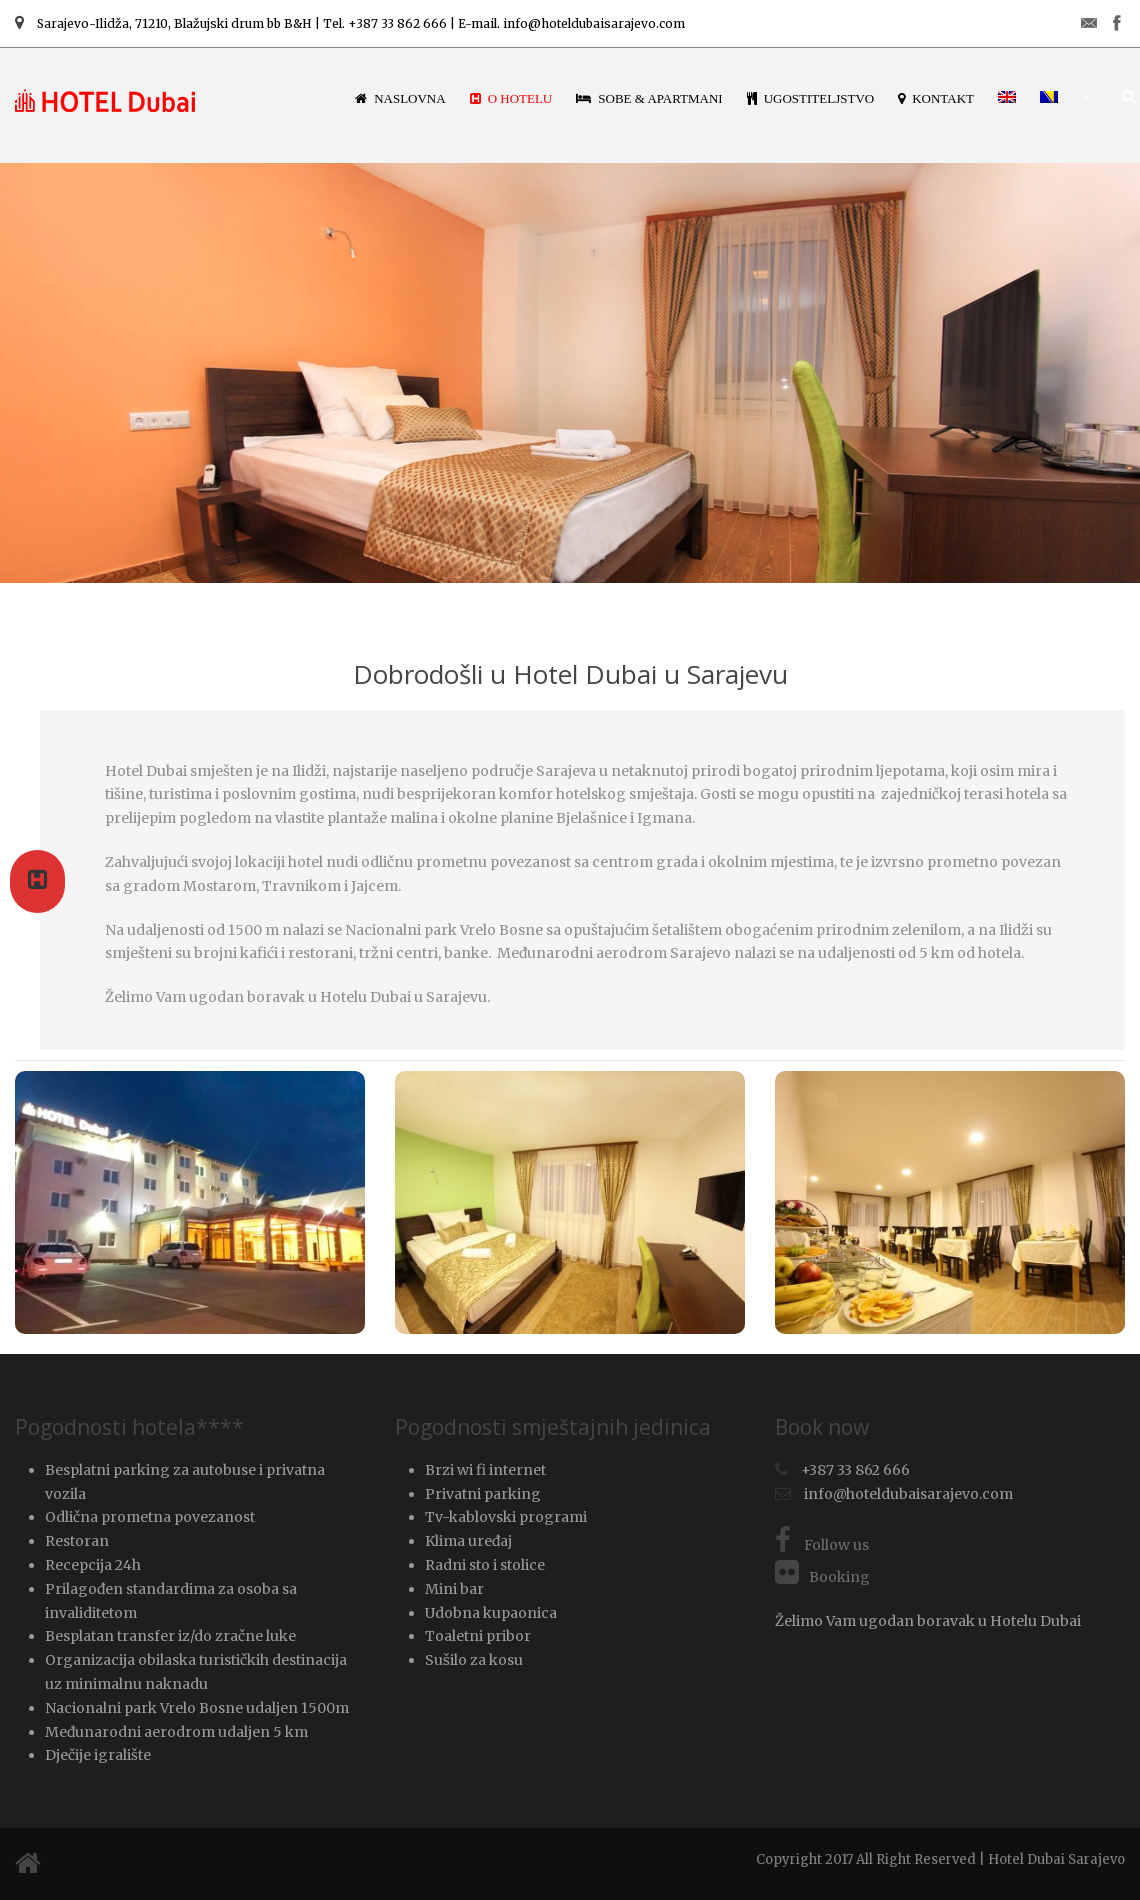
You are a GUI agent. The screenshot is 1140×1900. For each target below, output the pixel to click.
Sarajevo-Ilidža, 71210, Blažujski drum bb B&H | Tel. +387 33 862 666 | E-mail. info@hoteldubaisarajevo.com (350, 23)
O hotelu (511, 98)
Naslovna (400, 98)
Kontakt (936, 98)
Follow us (822, 1545)
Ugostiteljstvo (811, 98)
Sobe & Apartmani (649, 98)
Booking (822, 1577)
